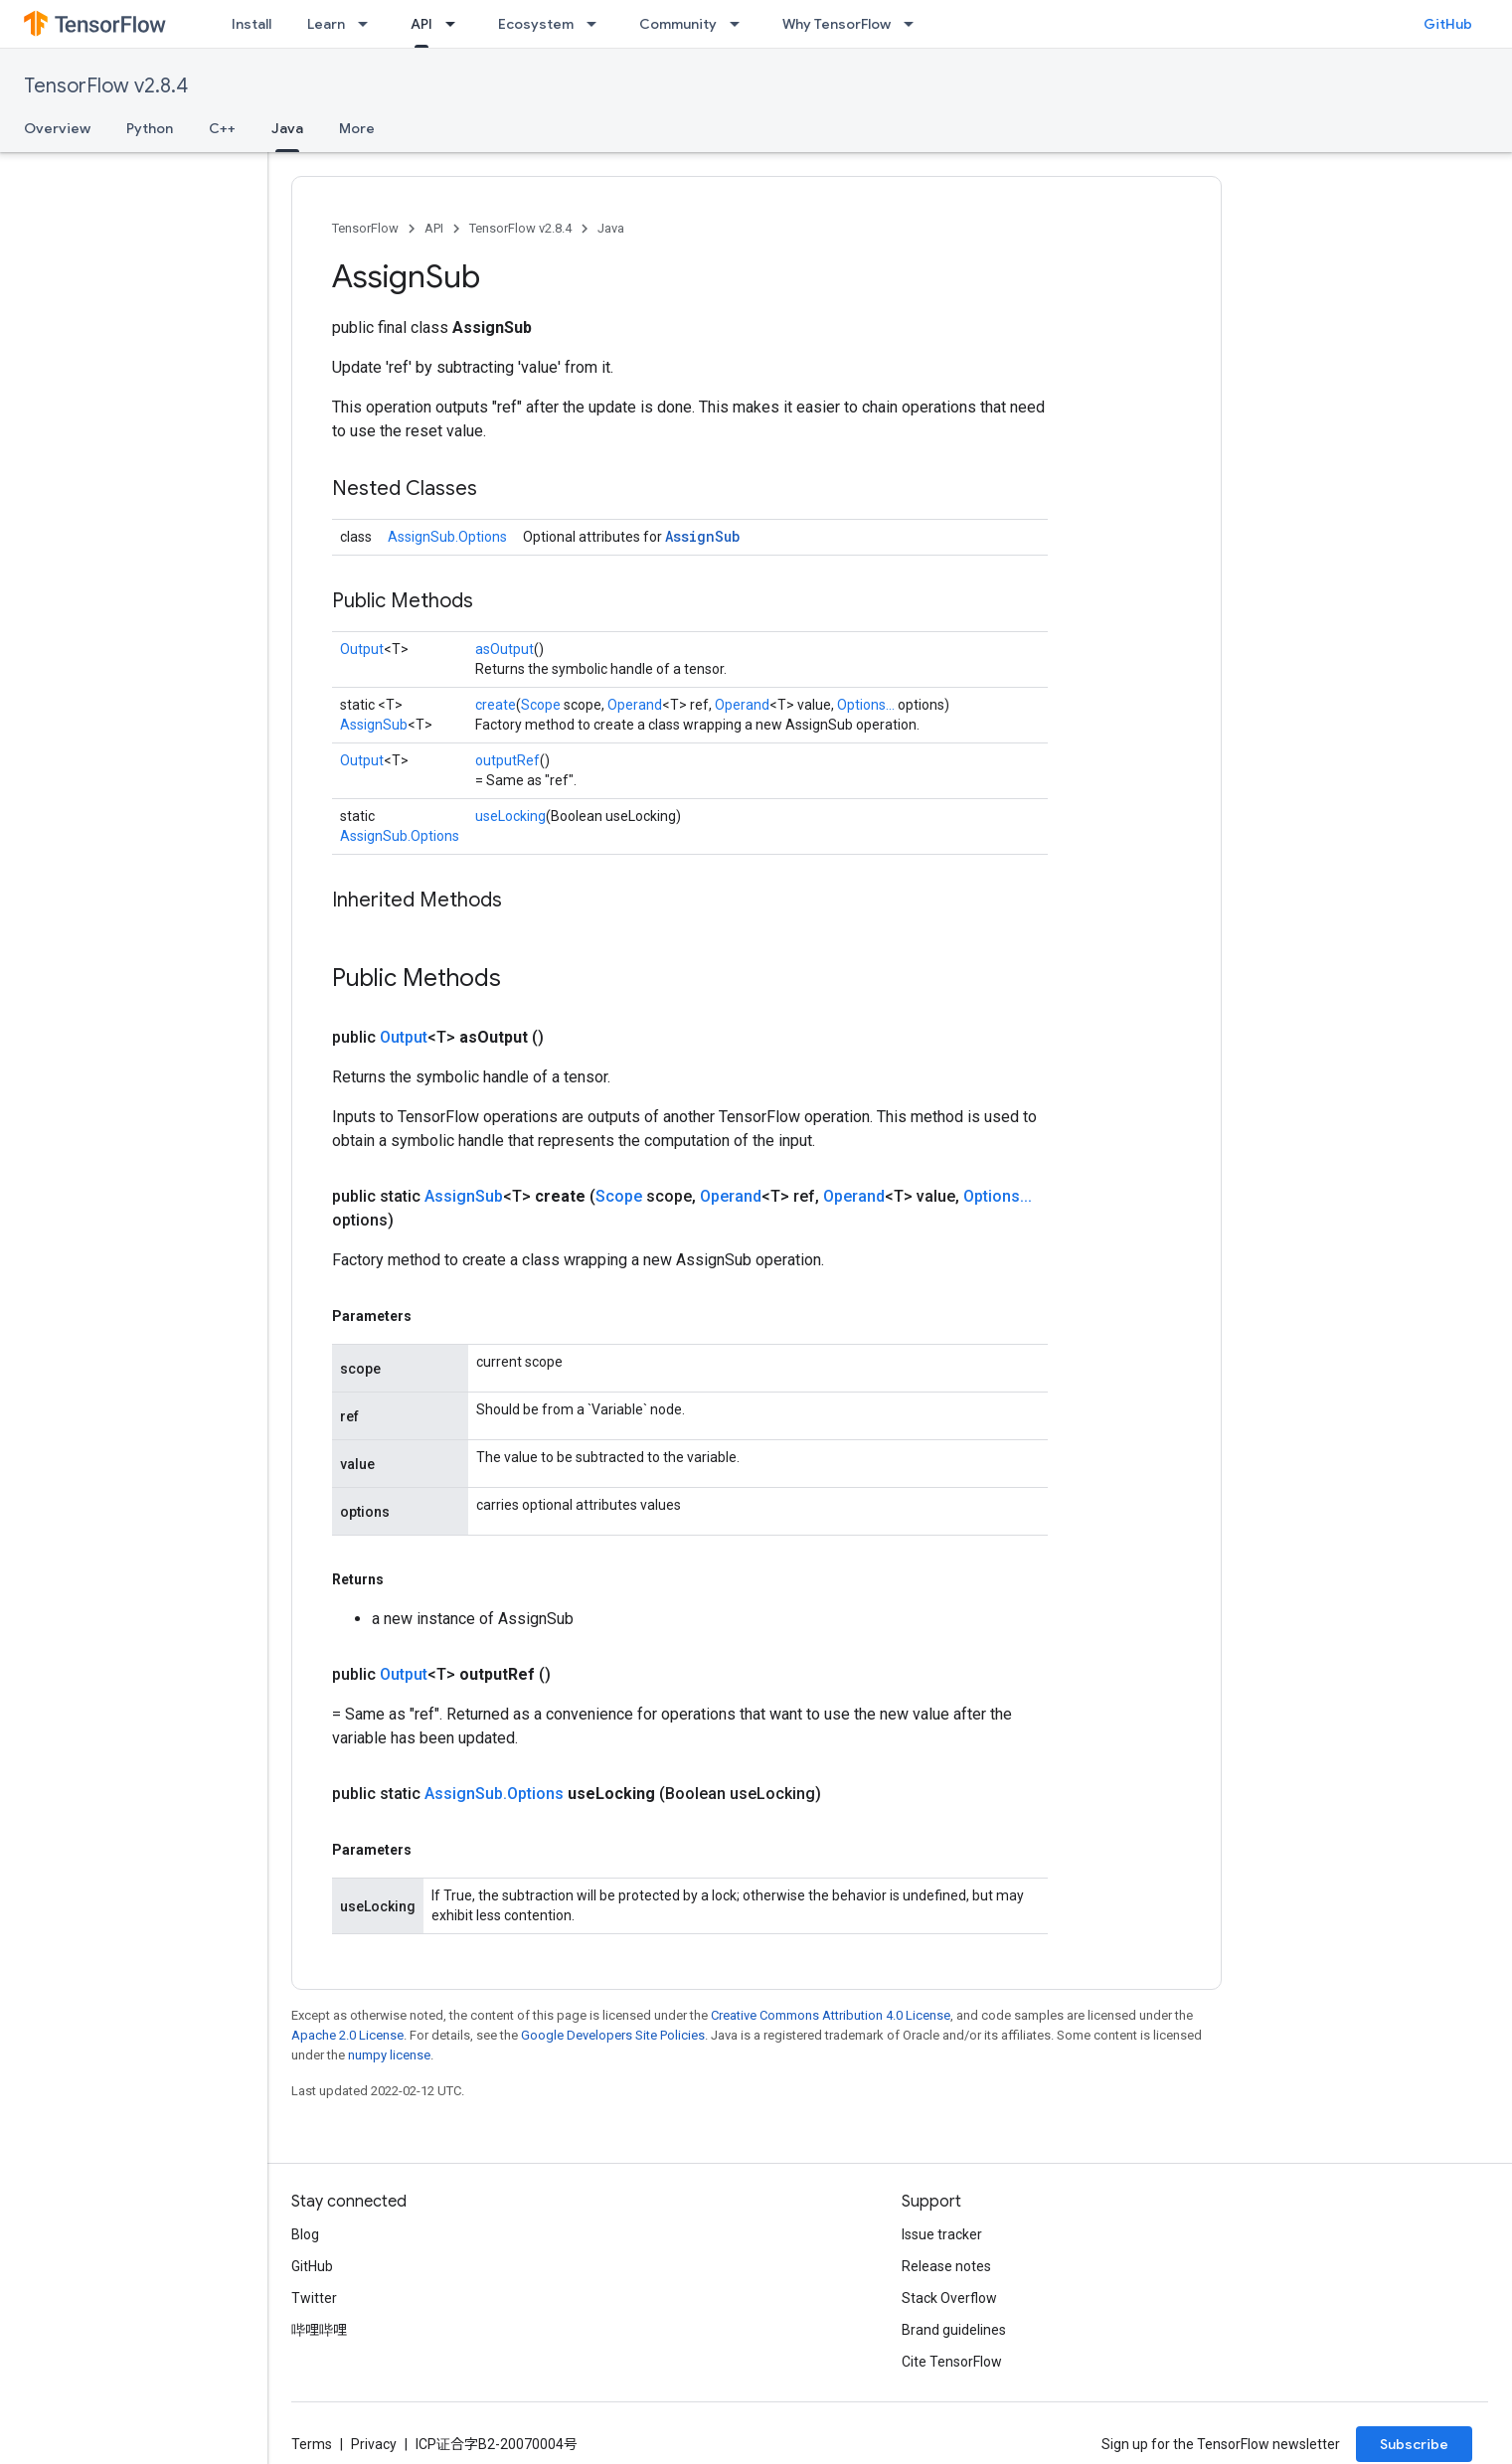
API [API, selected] (421, 24)
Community (678, 24)
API (433, 228)
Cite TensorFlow (952, 2362)
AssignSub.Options (447, 537)
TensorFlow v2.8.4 (106, 86)
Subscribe (1414, 2444)
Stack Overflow (949, 2298)
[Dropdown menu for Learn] (369, 24)
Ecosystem (536, 24)
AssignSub (702, 536)
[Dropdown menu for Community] (740, 24)
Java (610, 228)
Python (149, 128)
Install (251, 24)
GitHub (1448, 24)
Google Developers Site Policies (613, 2035)
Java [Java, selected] (287, 128)
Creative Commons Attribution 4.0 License (830, 2015)
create (495, 705)
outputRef (507, 760)
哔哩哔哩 (319, 2330)
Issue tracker (942, 2234)
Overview (57, 128)
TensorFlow (365, 228)
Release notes (946, 2266)
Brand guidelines (954, 2330)
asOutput (504, 649)
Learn (326, 24)
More (357, 128)
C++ (222, 128)
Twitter (314, 2298)
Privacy (374, 2444)
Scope (541, 705)
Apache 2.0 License (347, 2035)
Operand (634, 705)
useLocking (510, 816)
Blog (305, 2234)
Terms (311, 2444)
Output (362, 649)
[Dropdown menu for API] (456, 24)
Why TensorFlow (836, 24)
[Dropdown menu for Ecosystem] (597, 24)
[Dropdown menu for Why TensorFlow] (914, 24)
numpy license (389, 2055)
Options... (866, 705)
